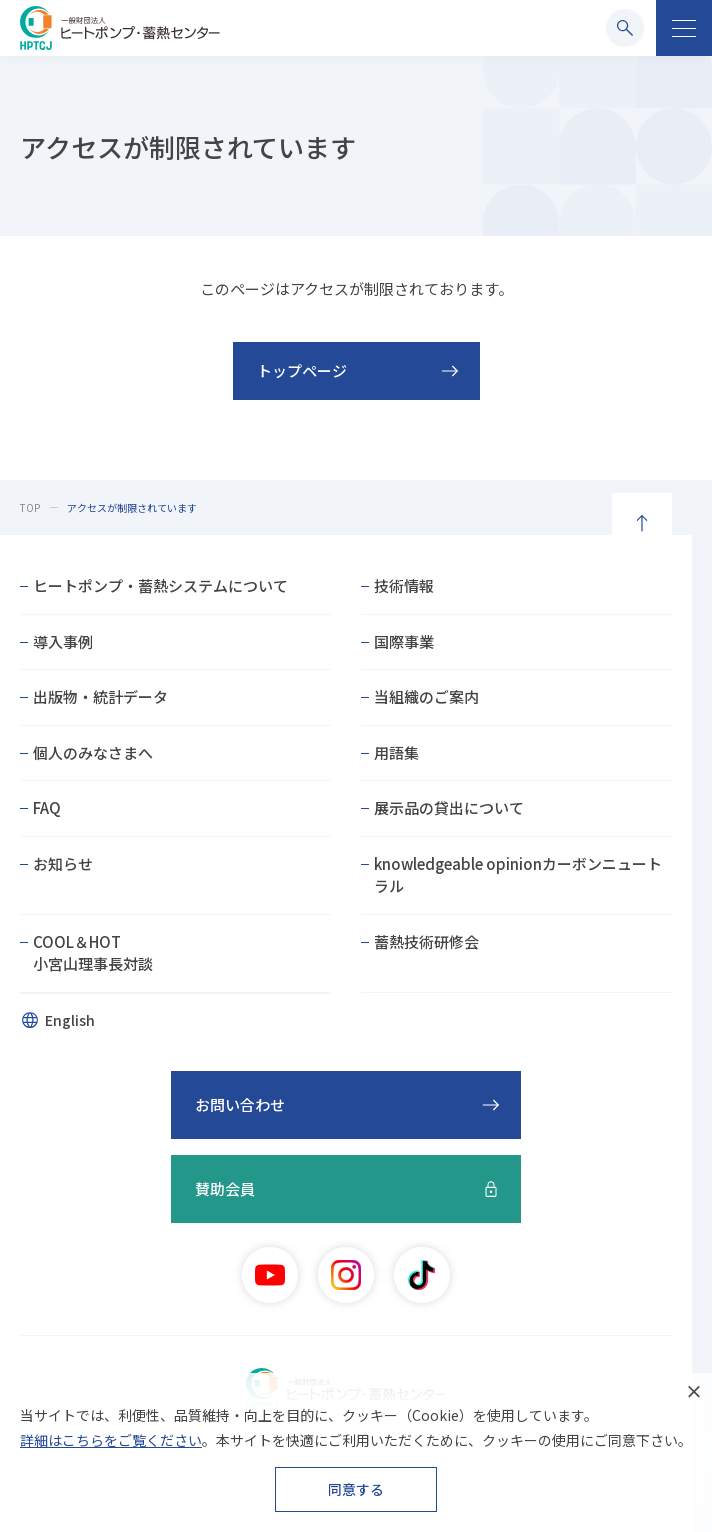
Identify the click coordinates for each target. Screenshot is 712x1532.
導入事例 (63, 641)
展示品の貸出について (449, 807)
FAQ (47, 807)
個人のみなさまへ (93, 752)
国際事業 (404, 641)
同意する (356, 1489)
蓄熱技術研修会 (426, 941)
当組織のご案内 (426, 696)
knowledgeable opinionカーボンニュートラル (518, 875)
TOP (30, 507)
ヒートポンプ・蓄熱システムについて (160, 585)
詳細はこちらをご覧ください (111, 1440)
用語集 (396, 752)
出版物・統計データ (100, 696)
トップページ (302, 370)
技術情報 (404, 585)
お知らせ (63, 863)
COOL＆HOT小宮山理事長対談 (93, 953)
